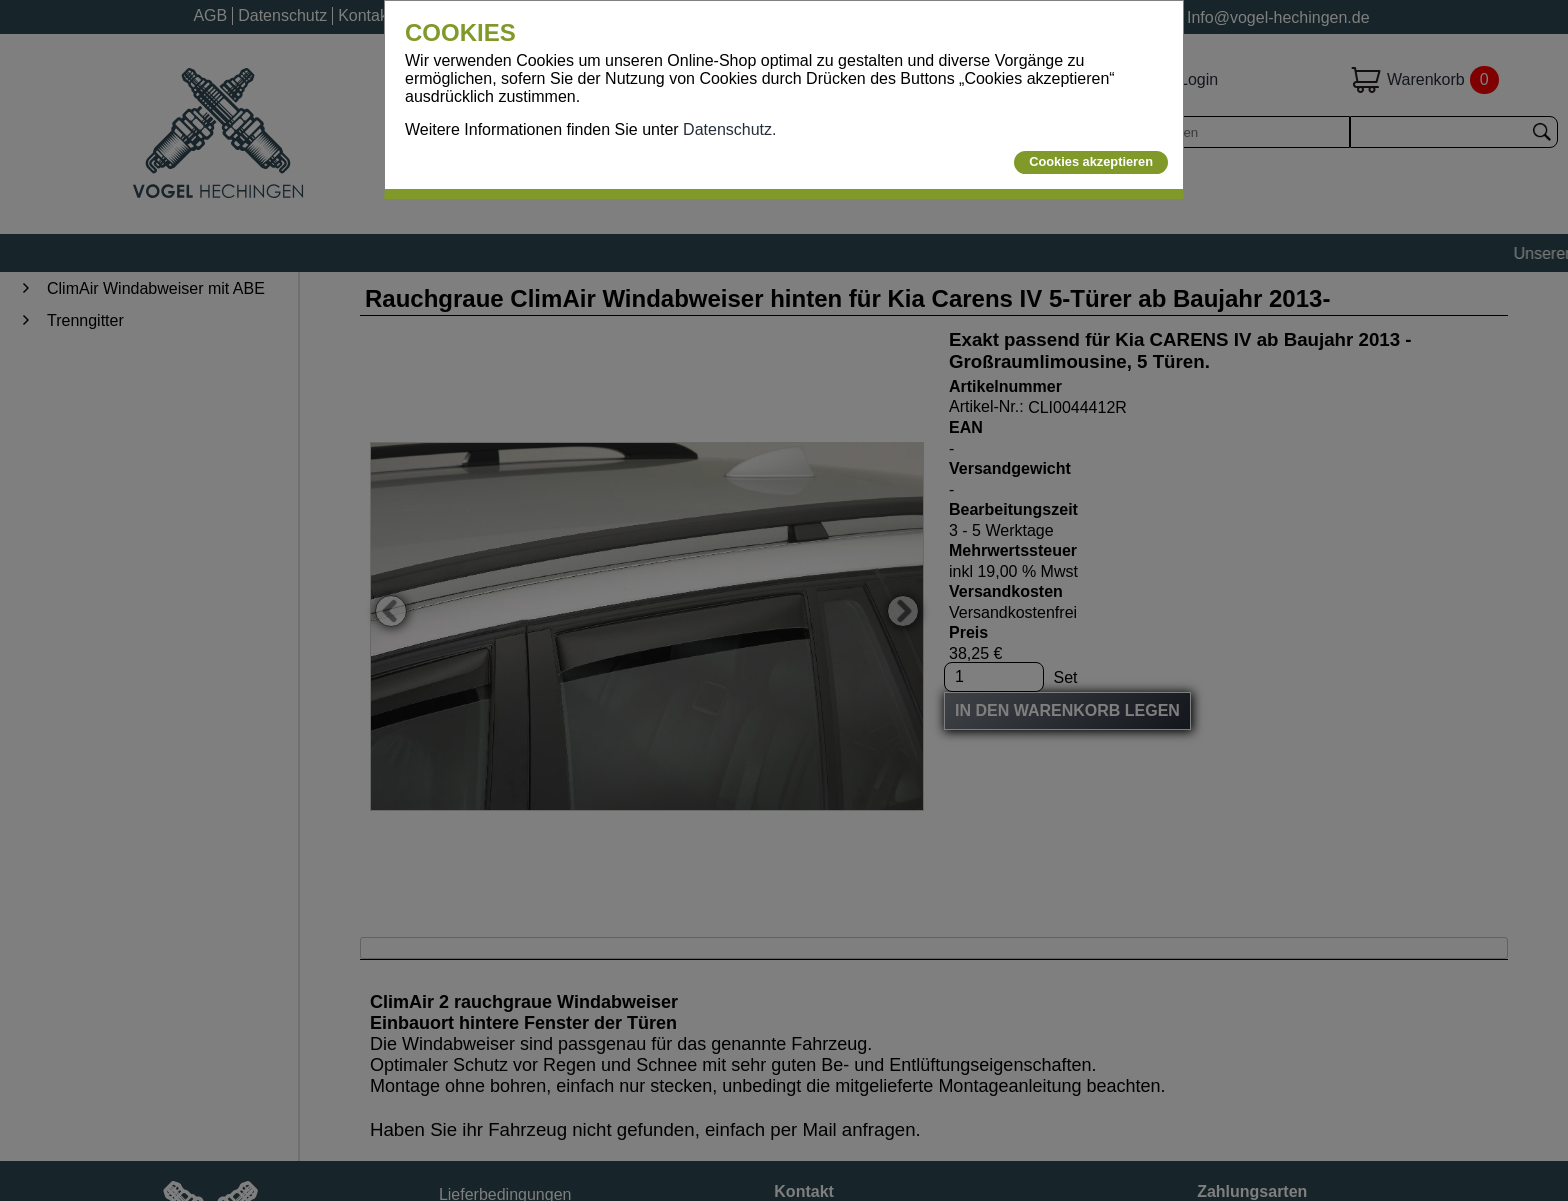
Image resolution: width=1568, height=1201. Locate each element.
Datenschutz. (729, 129)
